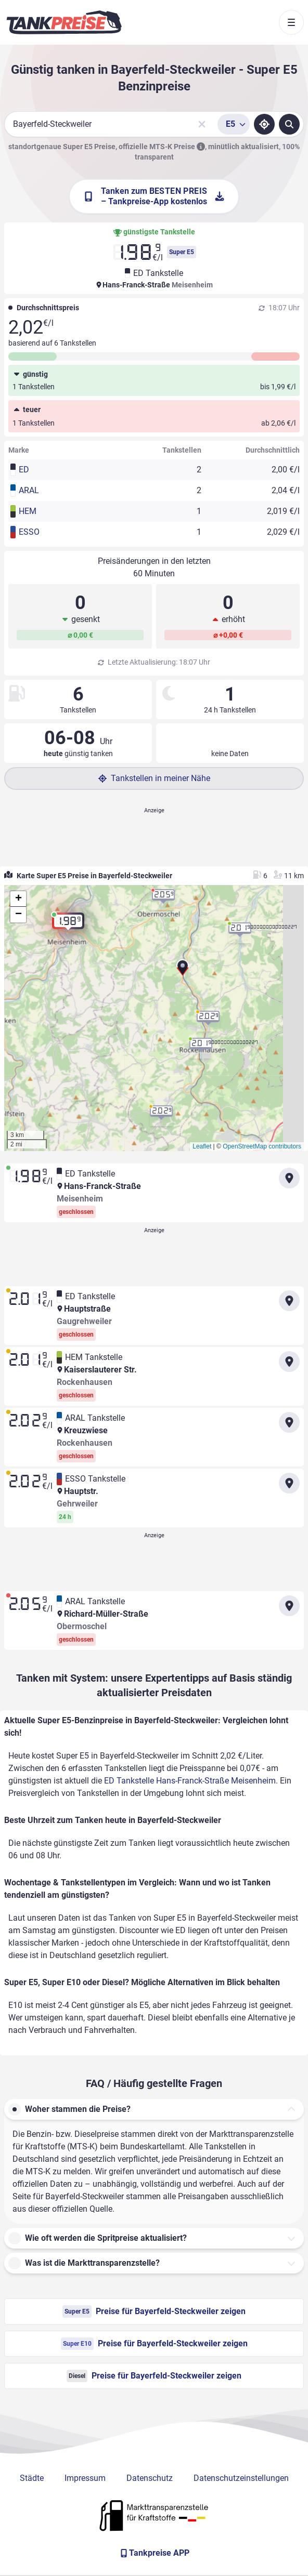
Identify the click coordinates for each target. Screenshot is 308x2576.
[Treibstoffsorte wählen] (233, 124)
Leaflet (201, 1146)
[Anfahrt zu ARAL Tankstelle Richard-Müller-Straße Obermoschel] (289, 1605)
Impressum (85, 2478)
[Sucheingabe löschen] (201, 124)
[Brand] (64, 22)
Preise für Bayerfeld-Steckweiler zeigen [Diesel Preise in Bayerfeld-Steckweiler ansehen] (154, 2376)
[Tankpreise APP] (154, 2553)
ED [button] (24, 469)
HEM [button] (27, 511)
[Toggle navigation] (291, 22)
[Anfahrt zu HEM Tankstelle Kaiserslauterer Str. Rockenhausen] (289, 1361)
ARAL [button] (29, 490)
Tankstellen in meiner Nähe (154, 778)
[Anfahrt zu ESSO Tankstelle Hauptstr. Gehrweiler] (289, 1483)
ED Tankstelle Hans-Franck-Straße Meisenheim (190, 1781)
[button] (182, 971)
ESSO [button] (29, 532)
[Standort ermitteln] (264, 124)
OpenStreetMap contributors (262, 1146)
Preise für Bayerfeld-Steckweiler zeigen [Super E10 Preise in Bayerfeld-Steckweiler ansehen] (154, 2343)
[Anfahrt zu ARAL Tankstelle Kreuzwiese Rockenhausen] (289, 1422)
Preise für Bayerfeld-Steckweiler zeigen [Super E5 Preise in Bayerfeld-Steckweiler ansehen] (154, 2311)
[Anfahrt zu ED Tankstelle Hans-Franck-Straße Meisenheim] (289, 1178)
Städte (32, 2478)
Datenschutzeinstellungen (241, 2478)
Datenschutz (149, 2478)
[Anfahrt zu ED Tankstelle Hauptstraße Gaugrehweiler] (289, 1300)
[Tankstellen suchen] (289, 124)
